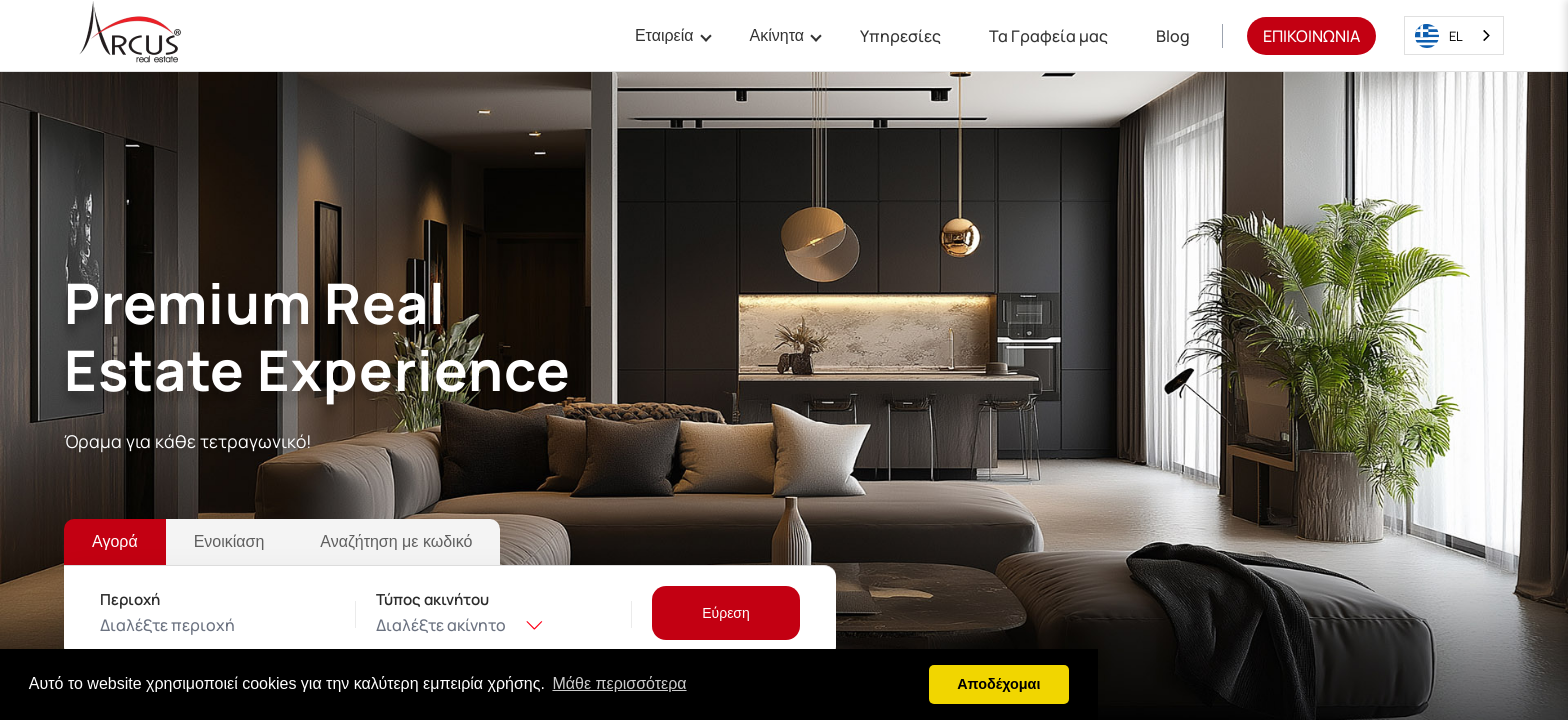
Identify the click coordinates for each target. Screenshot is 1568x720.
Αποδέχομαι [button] (998, 684)
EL (1439, 36)
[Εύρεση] (726, 613)
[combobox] (1454, 35)
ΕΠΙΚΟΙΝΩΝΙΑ (1311, 36)
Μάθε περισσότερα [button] (619, 683)
